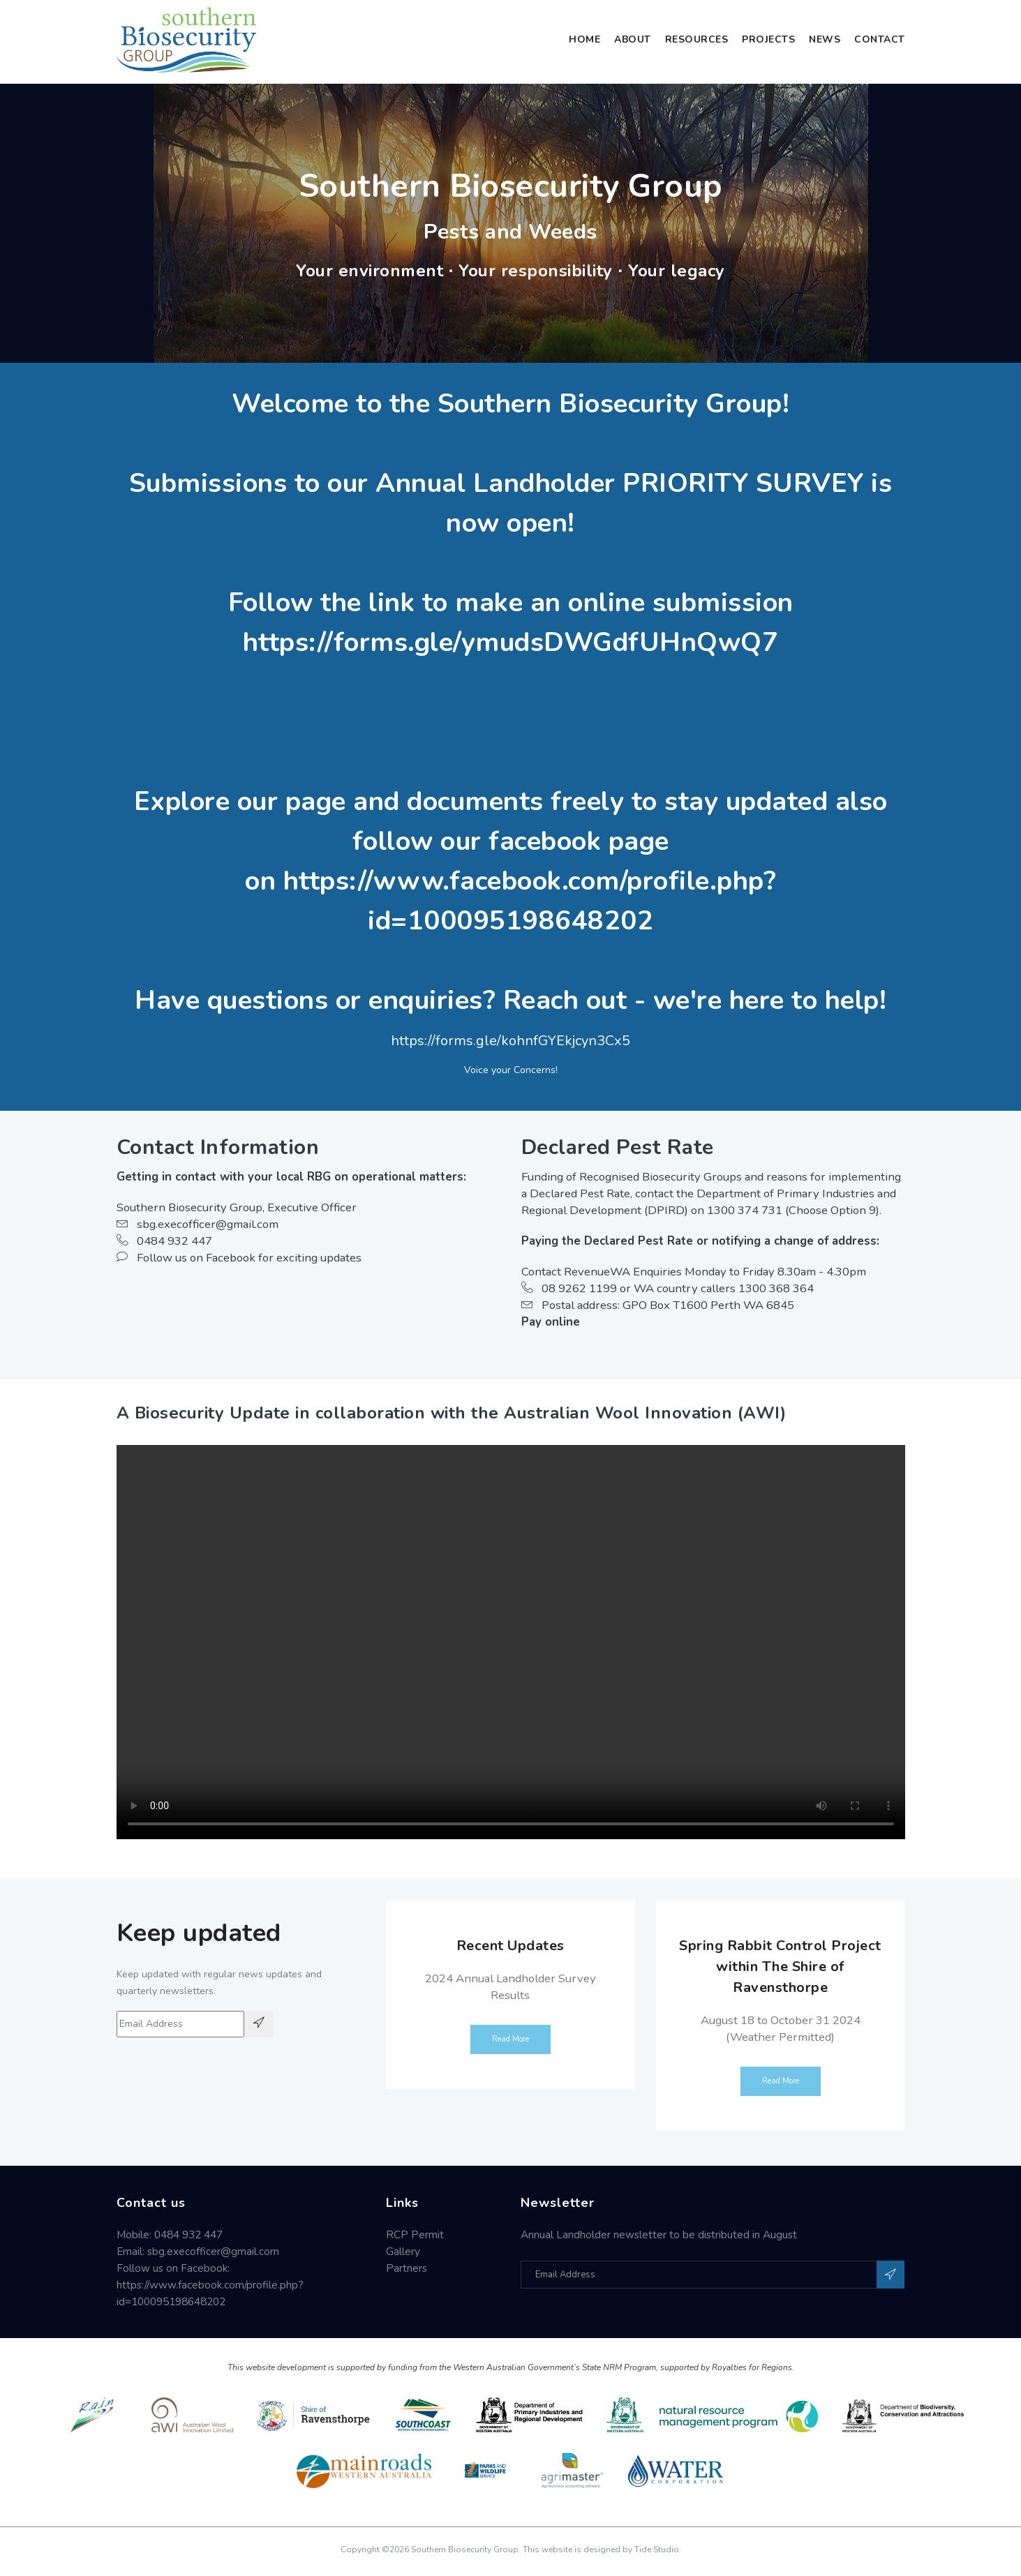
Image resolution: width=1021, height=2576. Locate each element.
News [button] (824, 39)
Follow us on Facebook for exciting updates (239, 1258)
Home (584, 39)
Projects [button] (768, 39)
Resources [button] (697, 39)
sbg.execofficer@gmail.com (197, 1224)
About (632, 39)
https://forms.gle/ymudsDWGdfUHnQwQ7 (511, 642)
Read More (510, 2039)
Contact (879, 39)
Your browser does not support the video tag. (511, 1642)
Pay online (550, 1322)
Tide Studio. (657, 2549)
